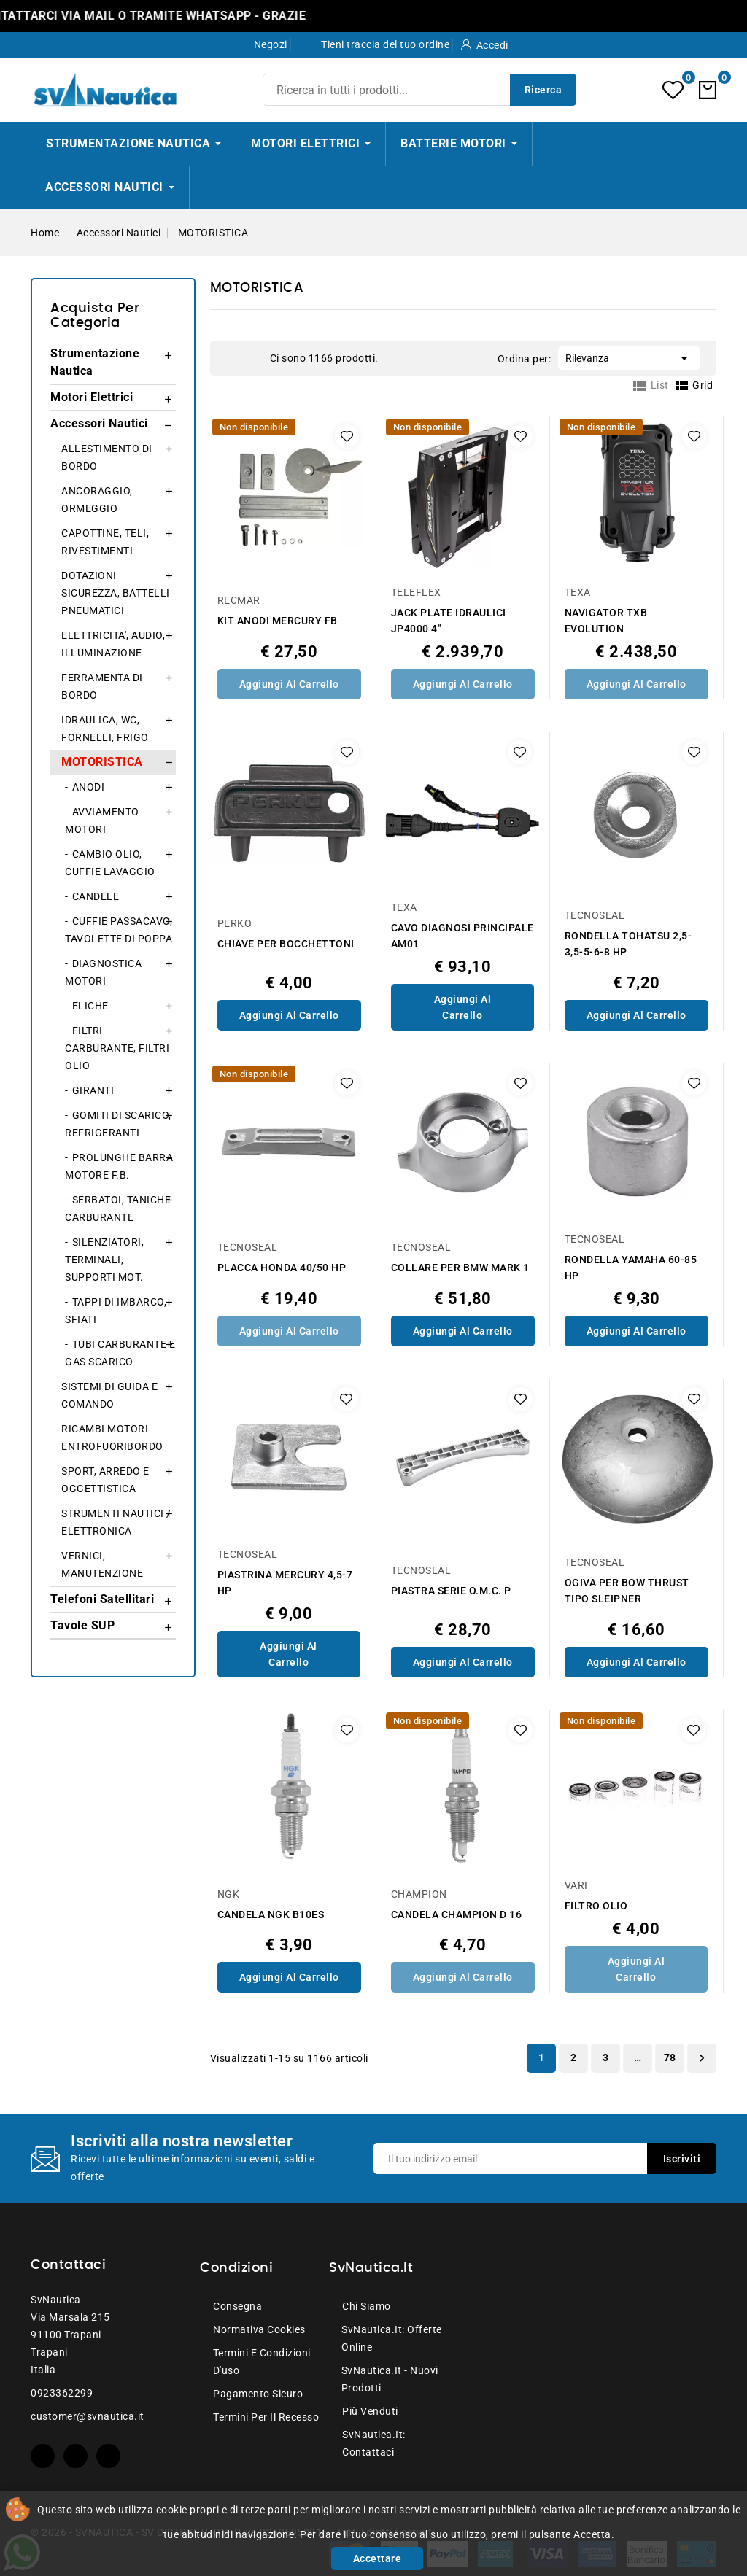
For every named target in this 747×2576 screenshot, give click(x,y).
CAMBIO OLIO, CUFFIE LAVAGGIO (110, 862)
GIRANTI (93, 1090)
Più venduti (370, 2411)
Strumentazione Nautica (94, 362)
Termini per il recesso (266, 2417)
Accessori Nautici (99, 423)
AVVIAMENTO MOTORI (102, 820)
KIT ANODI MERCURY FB (277, 620)
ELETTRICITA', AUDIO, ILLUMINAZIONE (113, 644)
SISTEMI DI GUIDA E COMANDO (109, 1395)
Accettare (377, 2558)
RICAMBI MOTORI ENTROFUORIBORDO (112, 1437)
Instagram (108, 2456)
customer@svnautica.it (87, 2416)
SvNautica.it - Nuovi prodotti (389, 2379)
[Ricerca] (419, 90)
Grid (233, 356)
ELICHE (90, 1006)
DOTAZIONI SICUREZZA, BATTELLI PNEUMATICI (115, 593)
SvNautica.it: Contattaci (374, 2443)
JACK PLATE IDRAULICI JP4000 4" (448, 621)
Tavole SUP (82, 1625)
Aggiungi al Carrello (289, 684)
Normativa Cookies (259, 2329)
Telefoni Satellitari (102, 1599)
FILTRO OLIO (596, 1906)
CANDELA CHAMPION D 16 (456, 1914)
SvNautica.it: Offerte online (391, 2338)
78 (670, 2057)
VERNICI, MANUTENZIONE (102, 1564)
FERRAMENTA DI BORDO (102, 686)
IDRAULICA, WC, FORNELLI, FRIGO (105, 728)
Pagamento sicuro (258, 2394)
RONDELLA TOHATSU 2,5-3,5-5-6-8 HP (628, 944)
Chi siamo (366, 2306)
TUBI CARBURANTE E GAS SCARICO (120, 1352)
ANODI (88, 787)
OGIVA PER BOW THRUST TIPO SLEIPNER (627, 1591)
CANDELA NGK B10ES (271, 1914)
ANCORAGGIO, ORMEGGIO (97, 499)
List (255, 356)
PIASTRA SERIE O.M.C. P (451, 1591)
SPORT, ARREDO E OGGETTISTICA (105, 1479)
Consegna (237, 2306)
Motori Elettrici (91, 397)
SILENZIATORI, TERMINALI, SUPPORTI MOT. (104, 1259)
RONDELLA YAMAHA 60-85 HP (631, 1267)
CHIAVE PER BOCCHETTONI (286, 944)
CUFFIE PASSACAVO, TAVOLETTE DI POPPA (118, 929)
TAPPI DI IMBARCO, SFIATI (115, 1310)
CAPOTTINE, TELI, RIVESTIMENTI (105, 541)
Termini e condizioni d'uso (262, 2361)
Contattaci (68, 2265)
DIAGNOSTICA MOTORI (103, 972)
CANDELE (96, 896)
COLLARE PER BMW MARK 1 (460, 1267)
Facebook (43, 2456)
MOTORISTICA (102, 762)
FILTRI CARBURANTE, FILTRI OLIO (117, 1048)
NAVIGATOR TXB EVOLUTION (606, 621)
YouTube (75, 2456)
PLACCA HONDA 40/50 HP (282, 1267)
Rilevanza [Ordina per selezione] (629, 356)
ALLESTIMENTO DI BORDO (106, 457)
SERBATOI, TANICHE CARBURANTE (118, 1208)
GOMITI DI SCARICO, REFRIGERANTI (118, 1123)
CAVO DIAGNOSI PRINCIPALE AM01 (462, 936)
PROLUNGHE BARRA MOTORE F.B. (119, 1166)
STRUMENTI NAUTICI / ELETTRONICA (116, 1522)
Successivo (701, 2058)
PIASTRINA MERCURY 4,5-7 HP (285, 1583)
